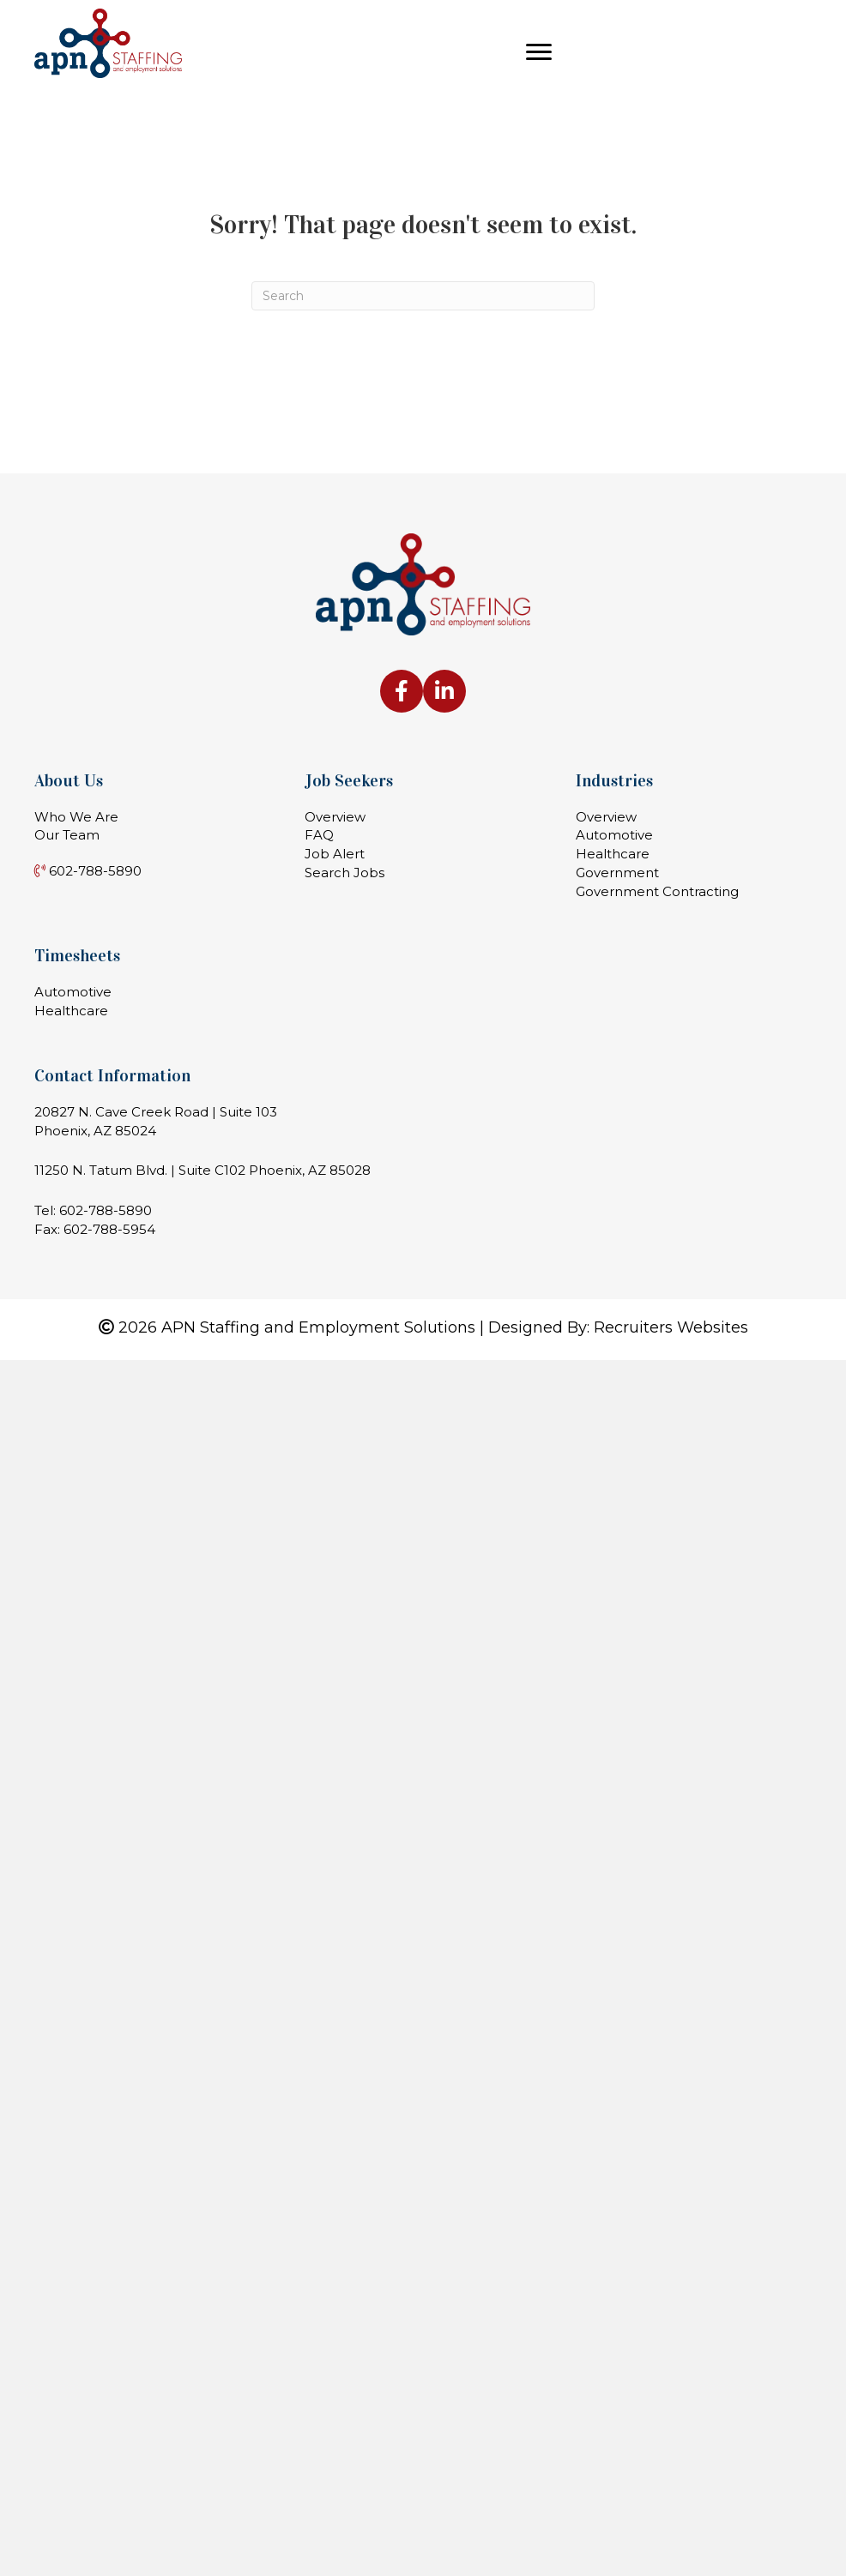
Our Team (67, 835)
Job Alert (335, 854)
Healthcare (613, 854)
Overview (335, 817)
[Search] (423, 295)
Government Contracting (657, 891)
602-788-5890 (105, 1210)
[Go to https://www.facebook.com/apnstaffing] (401, 691)
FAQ (319, 835)
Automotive (614, 835)
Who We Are (76, 817)
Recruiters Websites (671, 1327)
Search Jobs (344, 872)
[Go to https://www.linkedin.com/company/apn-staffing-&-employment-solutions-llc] (444, 691)
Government (617, 872)
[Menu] (539, 52)
